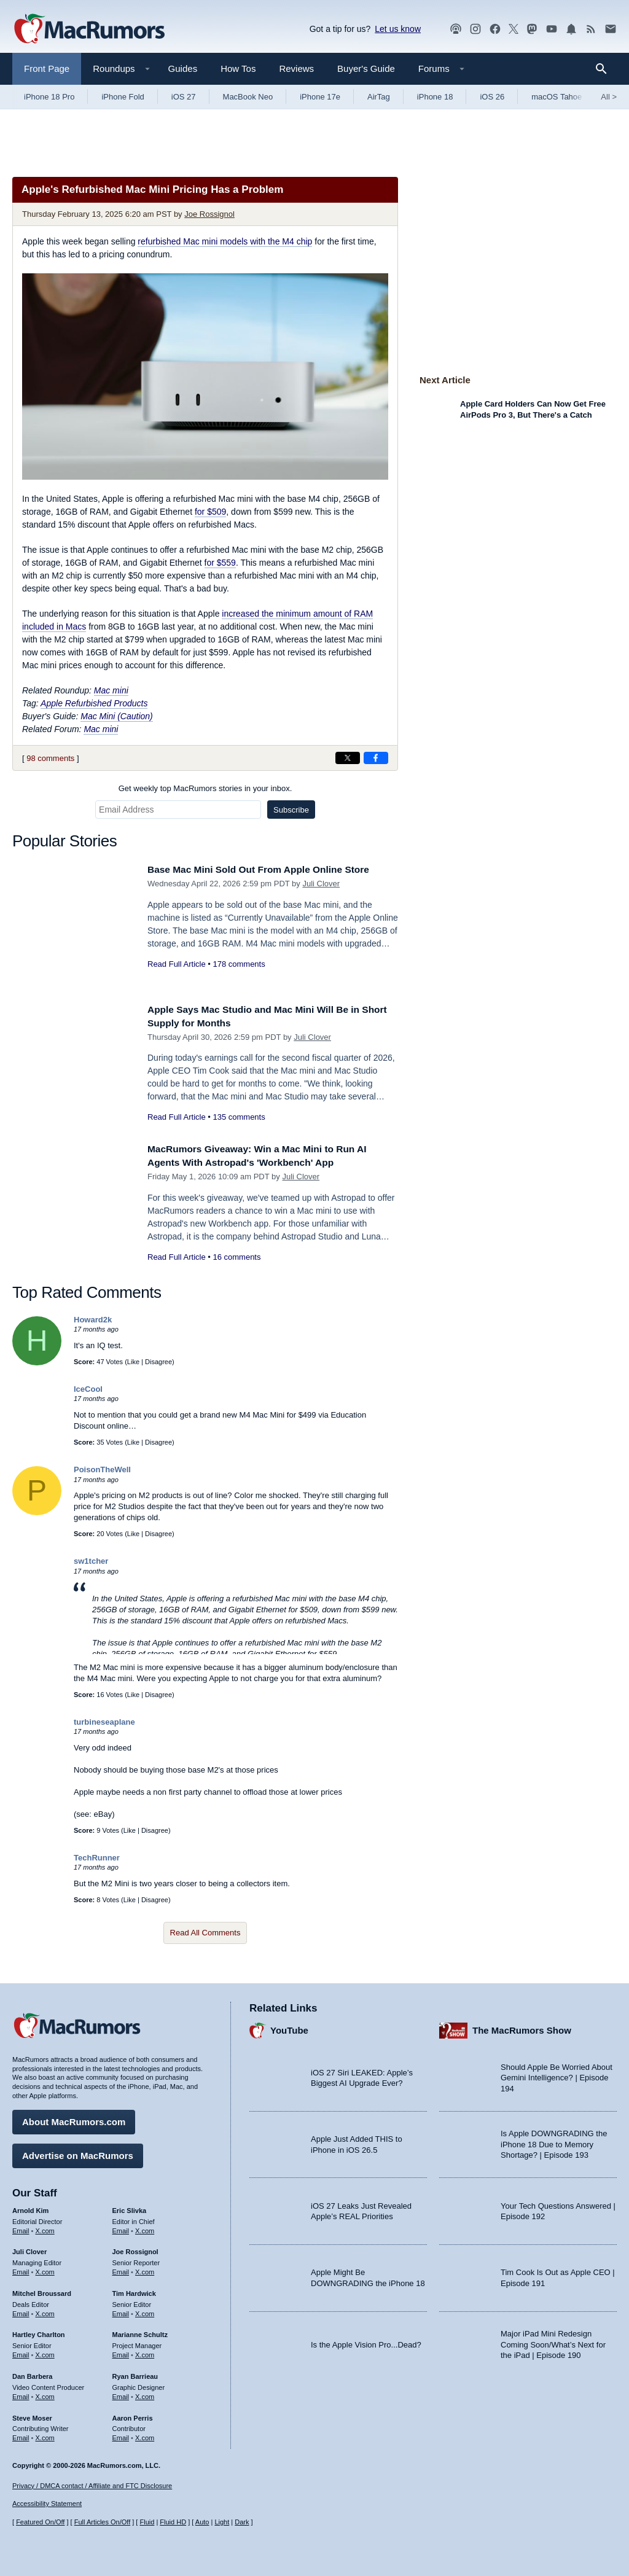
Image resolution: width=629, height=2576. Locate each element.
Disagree (158, 1361)
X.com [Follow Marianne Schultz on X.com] (144, 2351)
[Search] (605, 68)
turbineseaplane (104, 1722)
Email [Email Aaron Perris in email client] (121, 2434)
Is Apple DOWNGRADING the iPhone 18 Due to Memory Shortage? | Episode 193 (554, 2141)
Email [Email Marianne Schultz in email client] (121, 2351)
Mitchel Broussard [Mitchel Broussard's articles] (41, 2290)
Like (133, 1361)
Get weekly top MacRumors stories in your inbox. (205, 788)
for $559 (220, 563)
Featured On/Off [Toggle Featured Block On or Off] (40, 2522)
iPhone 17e (320, 96)
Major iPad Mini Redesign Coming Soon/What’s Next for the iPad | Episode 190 (553, 2341)
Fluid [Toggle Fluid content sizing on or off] (146, 2522)
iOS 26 (492, 96)
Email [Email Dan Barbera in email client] (20, 2393)
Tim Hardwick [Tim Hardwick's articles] (134, 2290)
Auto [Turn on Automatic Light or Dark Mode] (202, 2522)
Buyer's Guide (366, 68)
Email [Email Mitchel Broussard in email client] (20, 2310)
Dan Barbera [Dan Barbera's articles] (32, 2373)
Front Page (46, 68)
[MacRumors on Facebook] (495, 29)
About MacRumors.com (73, 2118)
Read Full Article (176, 964)
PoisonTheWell (102, 1469)
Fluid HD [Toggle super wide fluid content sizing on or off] (173, 2522)
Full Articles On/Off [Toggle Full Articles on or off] (102, 2522)
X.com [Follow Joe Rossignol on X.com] (144, 2269)
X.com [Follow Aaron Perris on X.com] (144, 2434)
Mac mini (111, 690)
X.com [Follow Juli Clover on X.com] (45, 2269)
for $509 (210, 512)
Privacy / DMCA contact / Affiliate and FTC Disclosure (92, 2485)
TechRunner (97, 1857)
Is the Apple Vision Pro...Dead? (366, 2341)
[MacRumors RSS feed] (591, 29)
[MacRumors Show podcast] (456, 29)
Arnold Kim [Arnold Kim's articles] (30, 2207)
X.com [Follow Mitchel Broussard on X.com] (45, 2310)
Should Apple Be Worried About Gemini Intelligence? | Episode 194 (556, 2074)
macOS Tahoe (556, 96)
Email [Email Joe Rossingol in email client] (121, 2269)
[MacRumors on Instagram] (475, 29)
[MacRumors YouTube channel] (551, 29)
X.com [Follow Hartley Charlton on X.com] (45, 2351)
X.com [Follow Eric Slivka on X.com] (144, 2227)
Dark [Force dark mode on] (242, 2522)
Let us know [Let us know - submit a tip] (398, 29)
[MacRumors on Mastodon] (532, 29)
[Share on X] (347, 758)
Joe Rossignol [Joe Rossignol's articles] (135, 2249)
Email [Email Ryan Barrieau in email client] (121, 2393)
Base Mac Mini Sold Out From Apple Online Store (269, 869)
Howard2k (93, 1319)
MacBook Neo (248, 96)
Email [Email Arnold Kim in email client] (20, 2227)
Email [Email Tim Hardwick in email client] (121, 2310)
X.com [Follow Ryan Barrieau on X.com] (144, 2393)
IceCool (88, 1389)
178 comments (239, 964)
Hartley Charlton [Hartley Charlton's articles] (38, 2332)
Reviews (296, 68)
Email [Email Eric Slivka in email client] (121, 2227)
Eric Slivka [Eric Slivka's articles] (129, 2207)
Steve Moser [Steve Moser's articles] (32, 2415)
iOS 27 (183, 96)
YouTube (289, 2028)
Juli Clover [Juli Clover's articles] (29, 2249)
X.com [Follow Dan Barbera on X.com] (45, 2393)
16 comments (236, 1257)
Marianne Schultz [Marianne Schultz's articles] (140, 2332)
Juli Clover (321, 883)
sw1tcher (91, 1561)
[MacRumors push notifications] (571, 29)
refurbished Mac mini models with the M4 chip (225, 241)
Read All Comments (205, 1932)
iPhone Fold (122, 96)
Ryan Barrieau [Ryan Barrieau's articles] (135, 2373)
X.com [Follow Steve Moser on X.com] (45, 2434)
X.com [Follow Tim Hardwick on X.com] (144, 2310)
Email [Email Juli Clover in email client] (20, 2269)
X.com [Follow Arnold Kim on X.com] (45, 2227)
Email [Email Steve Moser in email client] (20, 2434)
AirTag (378, 96)
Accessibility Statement (47, 2504)
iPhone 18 (435, 96)
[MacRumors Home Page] (89, 29)
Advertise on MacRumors (77, 2152)
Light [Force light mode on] (221, 2522)
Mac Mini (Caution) (116, 716)
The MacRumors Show (521, 2028)
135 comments (239, 1117)
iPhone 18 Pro (49, 96)
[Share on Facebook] (376, 758)
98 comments (50, 758)
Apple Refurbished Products (94, 703)
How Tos (238, 68)
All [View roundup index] (609, 96)
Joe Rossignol (209, 214)
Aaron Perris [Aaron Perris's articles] (132, 2415)
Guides (183, 68)
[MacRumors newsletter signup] (610, 29)
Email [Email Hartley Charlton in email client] (20, 2351)
